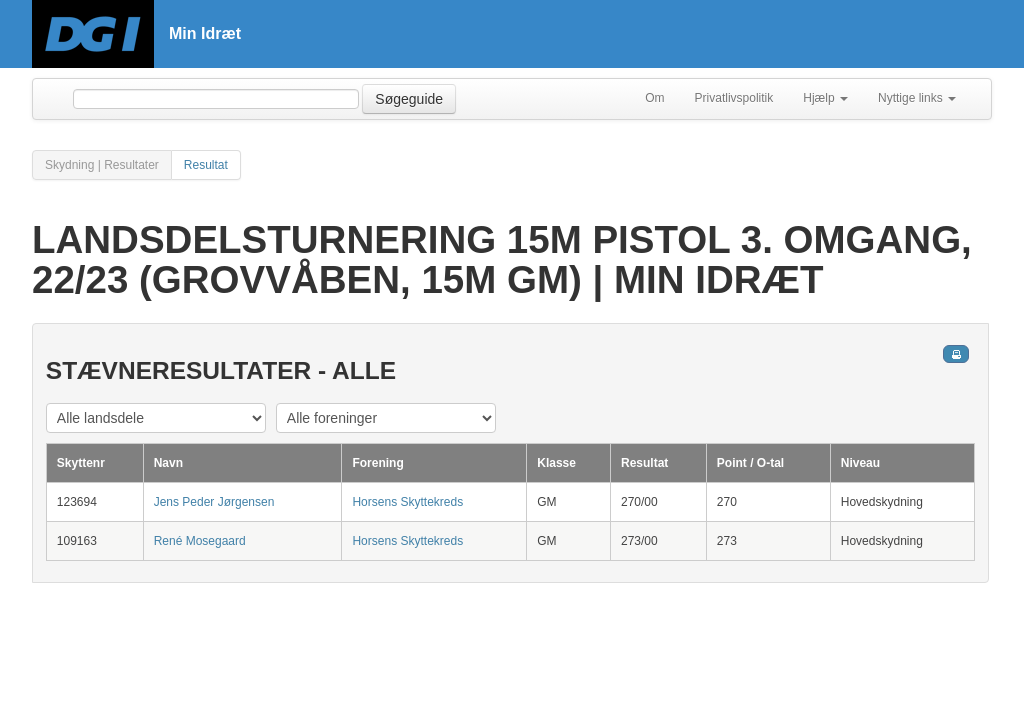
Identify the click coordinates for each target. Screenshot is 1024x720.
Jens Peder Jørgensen (214, 502)
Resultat (206, 165)
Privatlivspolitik (734, 98)
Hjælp (825, 98)
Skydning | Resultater (102, 165)
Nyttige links (917, 98)
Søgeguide (409, 99)
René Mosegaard (200, 541)
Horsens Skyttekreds (407, 502)
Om (654, 98)
